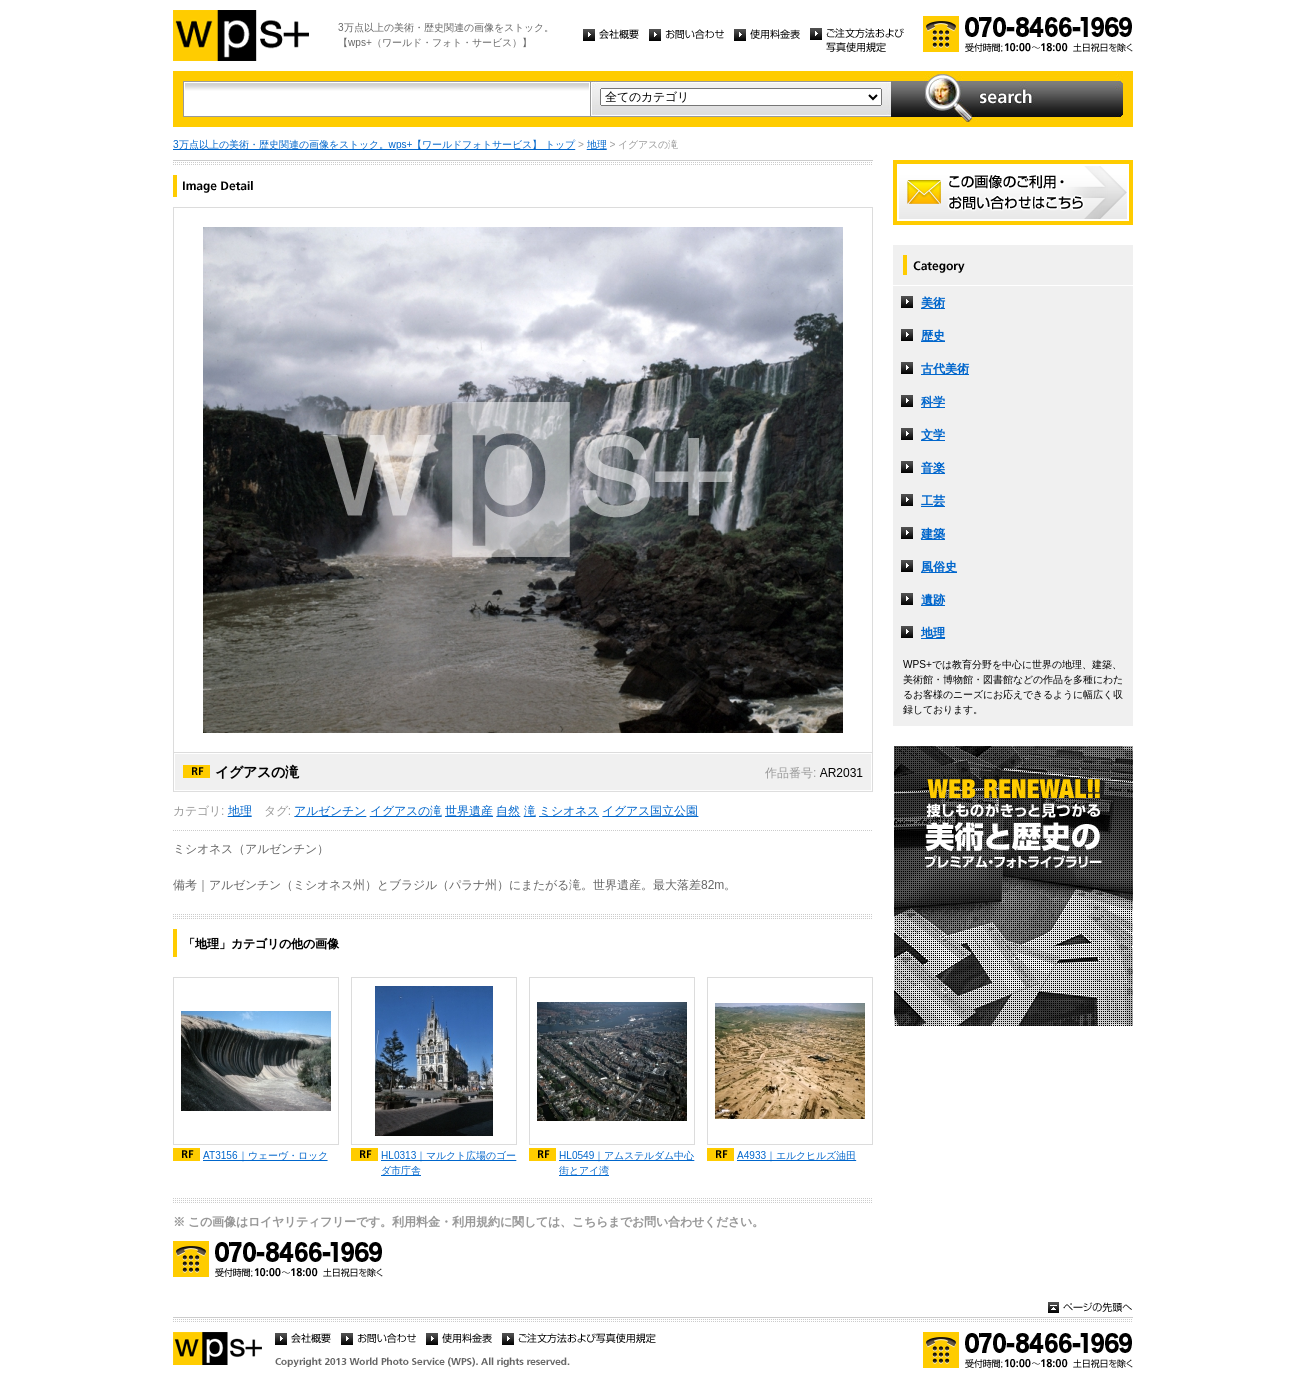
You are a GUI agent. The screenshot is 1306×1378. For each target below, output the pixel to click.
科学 (933, 402)
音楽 (933, 468)
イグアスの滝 (406, 811)
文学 (933, 435)
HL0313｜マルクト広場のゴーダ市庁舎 (448, 1163)
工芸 (933, 501)
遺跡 (933, 600)
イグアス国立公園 (650, 811)
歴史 (933, 336)
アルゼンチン (330, 811)
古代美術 (945, 369)
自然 (508, 811)
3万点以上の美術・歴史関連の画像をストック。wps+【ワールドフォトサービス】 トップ (374, 144)
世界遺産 (469, 811)
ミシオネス (569, 811)
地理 (597, 144)
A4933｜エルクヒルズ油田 (796, 1155)
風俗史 (939, 567)
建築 (933, 534)
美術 (933, 303)
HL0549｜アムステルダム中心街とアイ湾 (626, 1163)
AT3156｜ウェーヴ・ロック (265, 1155)
